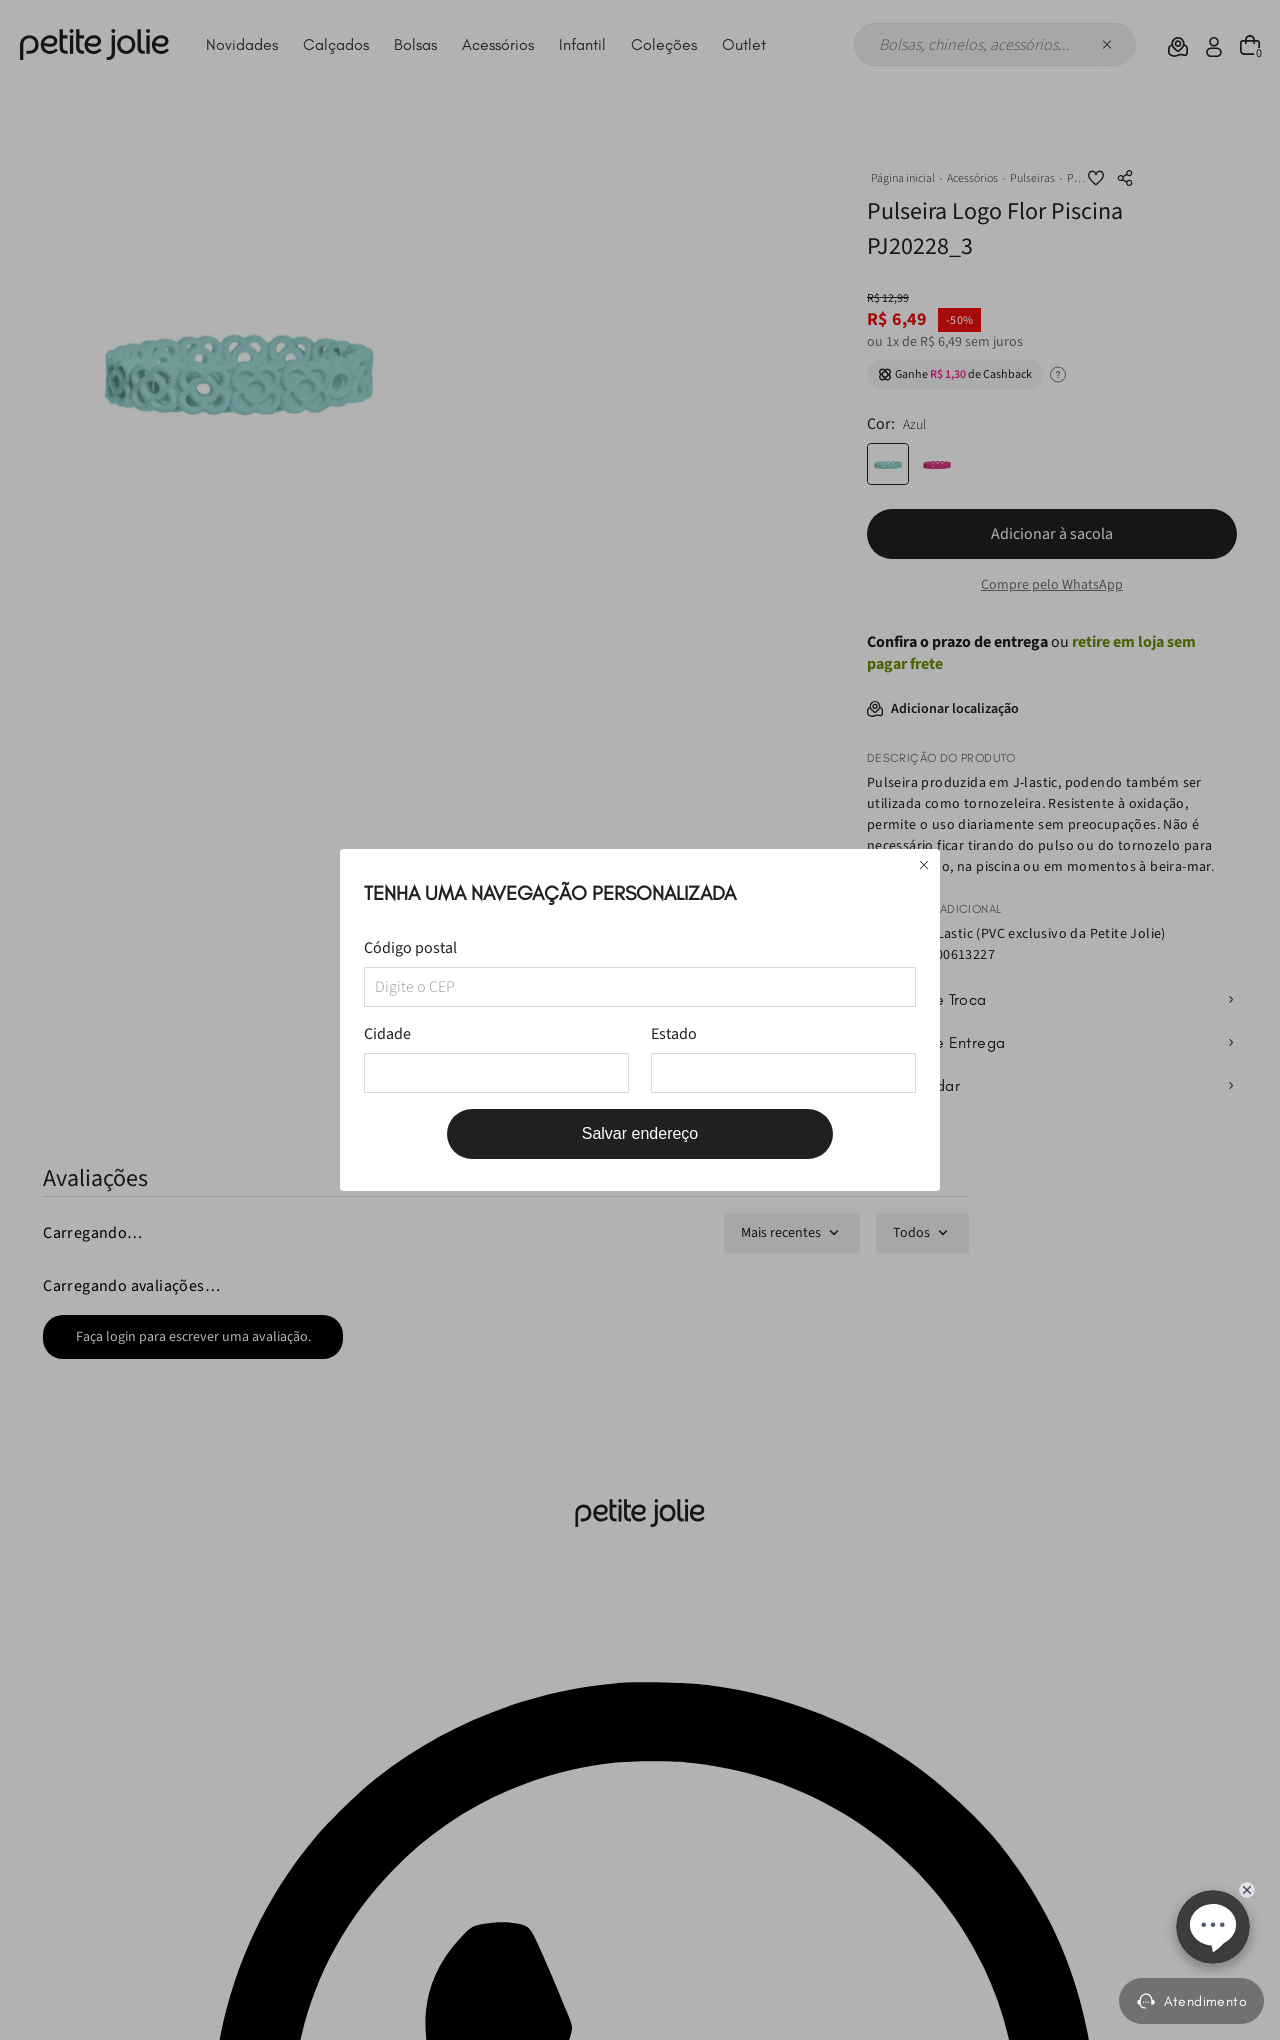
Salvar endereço (640, 1133)
